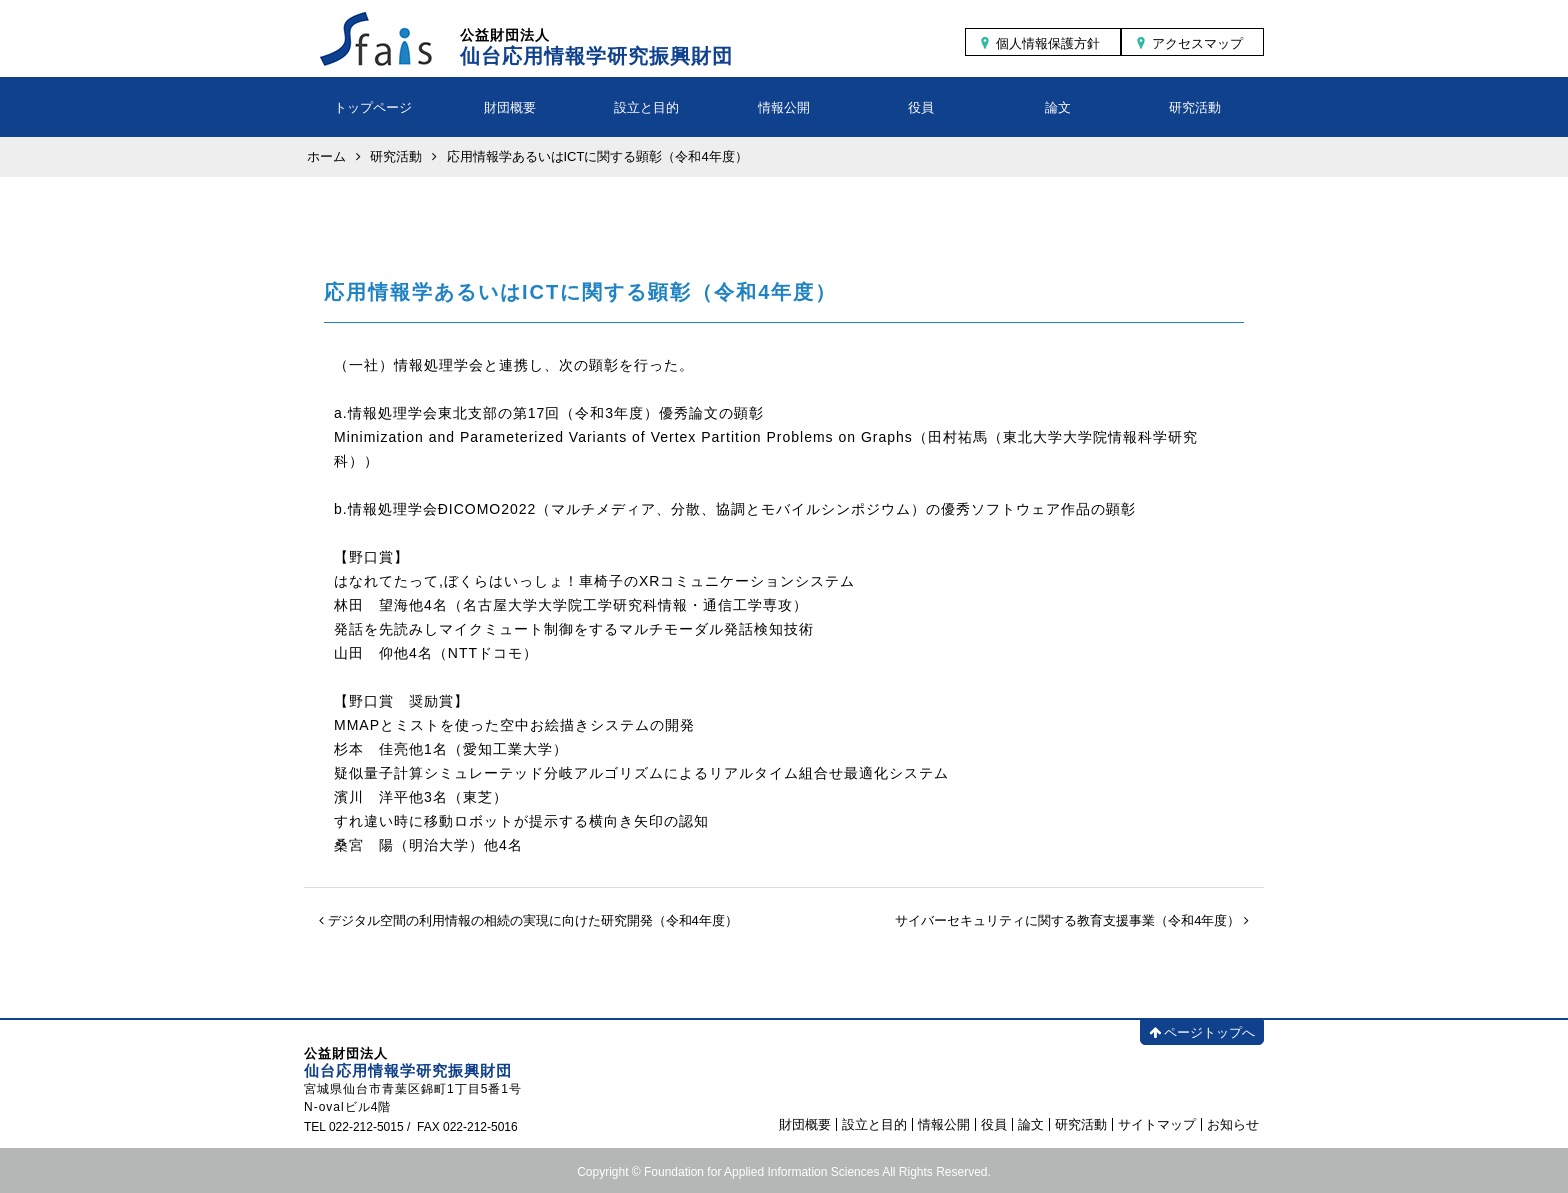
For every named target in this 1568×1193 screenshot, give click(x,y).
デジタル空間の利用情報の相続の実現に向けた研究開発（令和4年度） (528, 920)
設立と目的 (646, 107)
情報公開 (784, 107)
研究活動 (1195, 107)
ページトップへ (1202, 1032)
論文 (1058, 107)
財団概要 (510, 107)
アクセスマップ (1197, 43)
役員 (921, 107)
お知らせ (1233, 1124)
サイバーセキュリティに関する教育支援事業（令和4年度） (1072, 920)
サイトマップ (1157, 1124)
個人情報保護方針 (1048, 43)
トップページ (373, 107)
